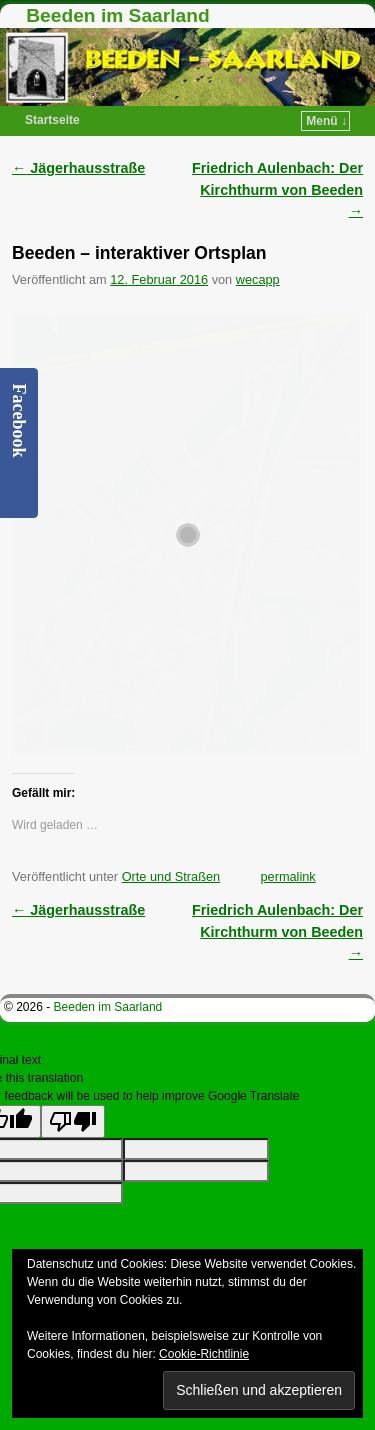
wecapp (258, 279)
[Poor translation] (73, 1121)
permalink (287, 876)
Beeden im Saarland (117, 15)
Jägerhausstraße (78, 168)
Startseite (52, 120)
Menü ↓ (326, 121)
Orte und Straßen (171, 876)
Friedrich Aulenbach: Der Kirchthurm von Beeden (277, 189)
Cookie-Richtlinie (204, 1354)
